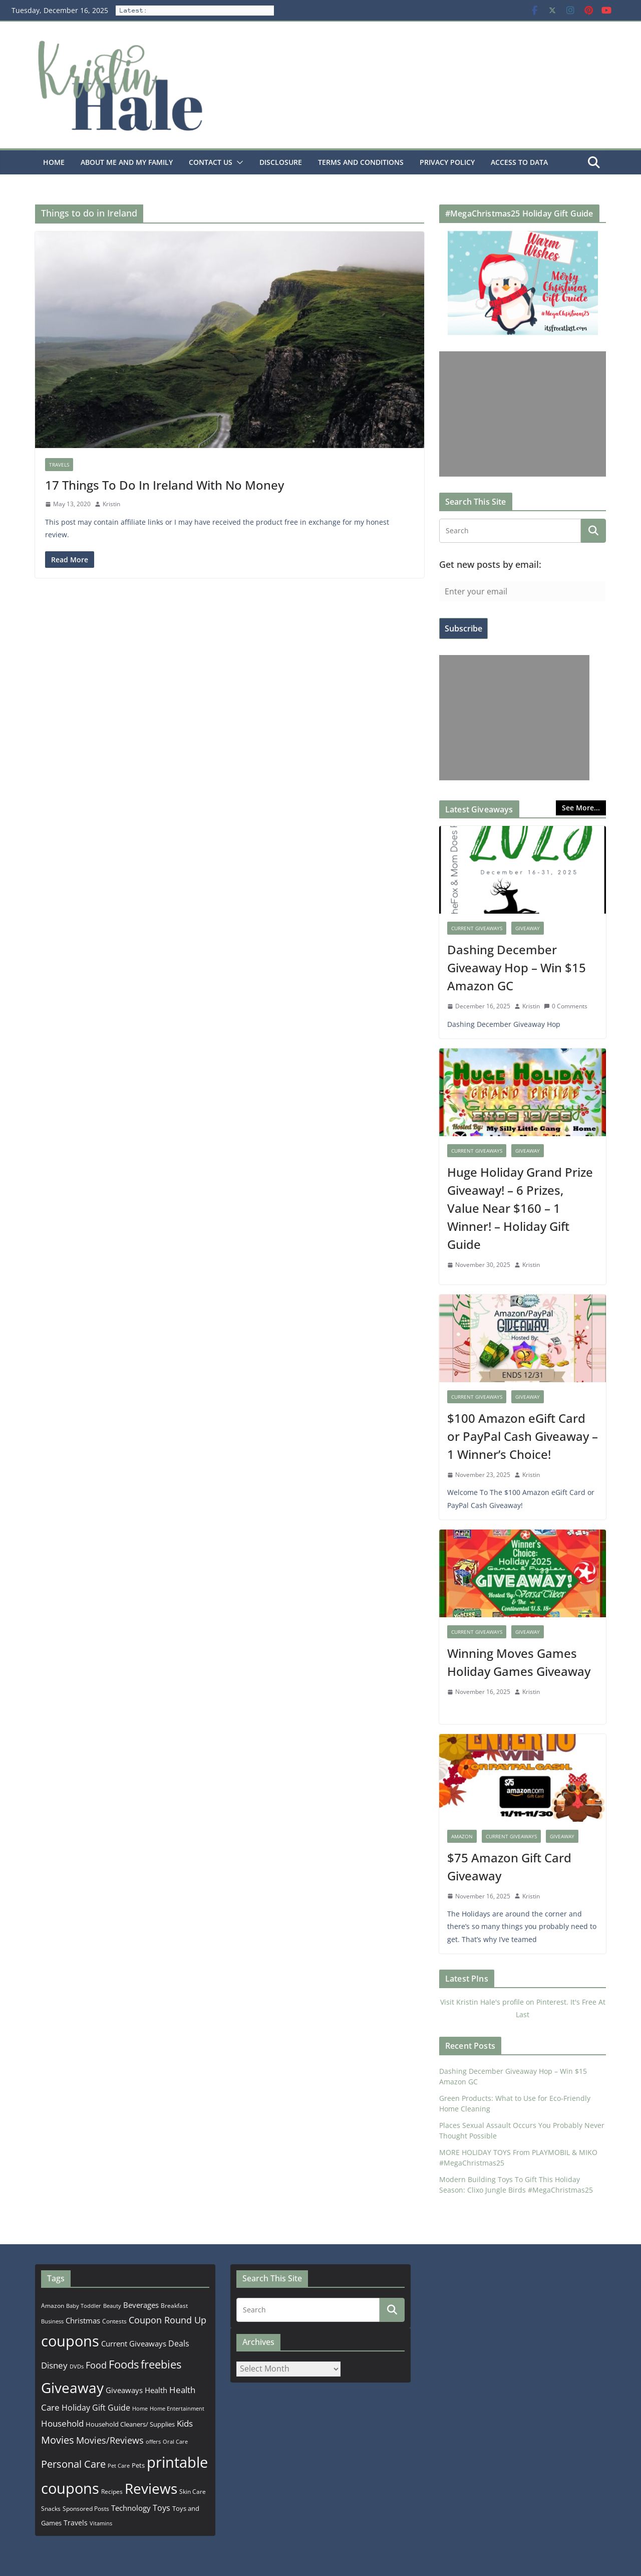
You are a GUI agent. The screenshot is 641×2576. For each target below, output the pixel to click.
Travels (59, 464)
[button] (237, 162)
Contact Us (210, 162)
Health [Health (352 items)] (156, 2390)
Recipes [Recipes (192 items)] (112, 2491)
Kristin (111, 504)
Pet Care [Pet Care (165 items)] (119, 2465)
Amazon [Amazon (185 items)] (52, 2305)
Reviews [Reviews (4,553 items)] (151, 2488)
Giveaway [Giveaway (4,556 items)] (72, 2387)
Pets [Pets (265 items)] (138, 2465)
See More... (581, 807)
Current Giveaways (476, 928)
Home (54, 162)
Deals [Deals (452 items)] (178, 2343)
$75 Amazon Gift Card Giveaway (509, 1866)
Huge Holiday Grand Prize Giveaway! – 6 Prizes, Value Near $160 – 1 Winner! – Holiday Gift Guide (520, 1208)
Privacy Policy (447, 162)
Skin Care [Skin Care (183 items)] (192, 2491)
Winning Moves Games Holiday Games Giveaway (518, 1662)
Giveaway (527, 928)
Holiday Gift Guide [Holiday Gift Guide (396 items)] (96, 2407)
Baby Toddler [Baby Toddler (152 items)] (83, 2305)
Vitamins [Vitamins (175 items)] (101, 2523)
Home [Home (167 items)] (140, 2408)
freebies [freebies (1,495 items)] (161, 2364)
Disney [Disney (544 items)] (54, 2365)
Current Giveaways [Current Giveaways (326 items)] (133, 2343)
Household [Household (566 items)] (62, 2423)
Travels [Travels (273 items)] (76, 2522)
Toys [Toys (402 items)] (161, 2507)
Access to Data (519, 162)
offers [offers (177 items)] (153, 2441)
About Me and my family (127, 162)
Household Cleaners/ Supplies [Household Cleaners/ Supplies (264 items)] (130, 2424)
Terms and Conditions (361, 162)
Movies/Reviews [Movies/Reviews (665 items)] (110, 2440)
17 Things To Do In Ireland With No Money (164, 485)
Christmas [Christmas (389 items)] (83, 2320)
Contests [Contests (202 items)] (114, 2321)
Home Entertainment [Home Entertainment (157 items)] (177, 2408)
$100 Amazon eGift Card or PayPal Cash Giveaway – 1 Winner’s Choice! (522, 1436)
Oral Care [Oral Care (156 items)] (175, 2441)
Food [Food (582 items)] (96, 2365)
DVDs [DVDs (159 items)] (77, 2366)
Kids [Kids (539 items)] (185, 2423)
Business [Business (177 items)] (52, 2321)
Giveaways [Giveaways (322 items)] (124, 2390)
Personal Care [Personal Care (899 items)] (73, 2464)
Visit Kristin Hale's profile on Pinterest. (504, 2002)
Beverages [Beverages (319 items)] (141, 2305)
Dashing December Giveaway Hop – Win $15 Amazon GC (516, 967)
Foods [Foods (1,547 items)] (124, 2364)
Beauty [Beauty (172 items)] (112, 2305)
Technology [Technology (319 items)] (131, 2508)
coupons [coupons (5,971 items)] (70, 2341)
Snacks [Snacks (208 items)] (51, 2508)
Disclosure (280, 162)
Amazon (462, 1836)
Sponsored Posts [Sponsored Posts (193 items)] (86, 2508)
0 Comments (565, 1006)
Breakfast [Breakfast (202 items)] (174, 2305)
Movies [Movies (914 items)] (57, 2440)
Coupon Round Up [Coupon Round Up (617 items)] (167, 2320)
